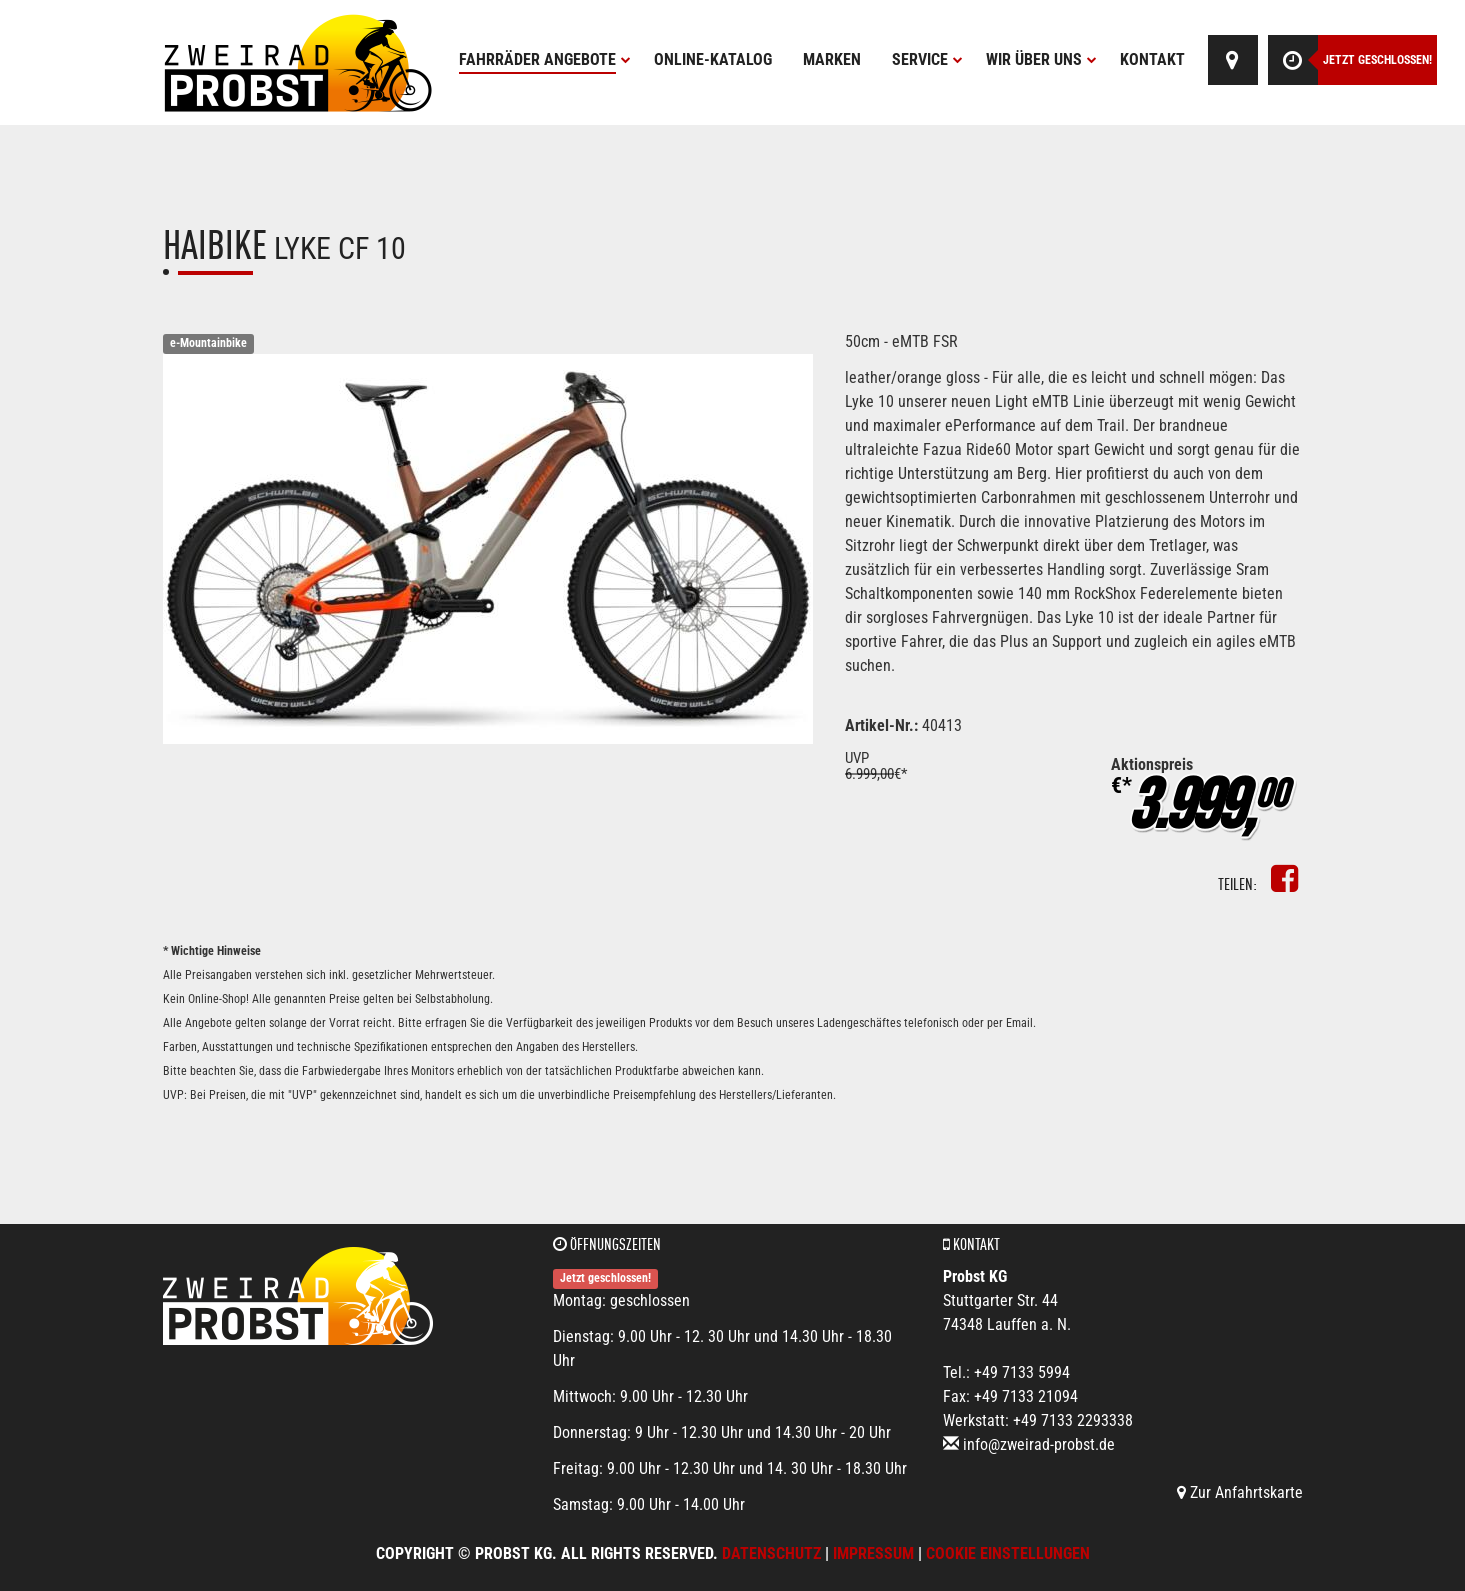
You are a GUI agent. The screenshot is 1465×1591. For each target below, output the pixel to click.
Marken (832, 59)
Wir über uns (1041, 59)
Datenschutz (771, 1553)
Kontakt (1152, 59)
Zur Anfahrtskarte (1240, 1492)
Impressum (873, 1553)
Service (927, 59)
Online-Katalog (713, 59)
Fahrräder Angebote (545, 59)
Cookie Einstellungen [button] (1008, 1553)
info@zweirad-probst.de (1039, 1444)
